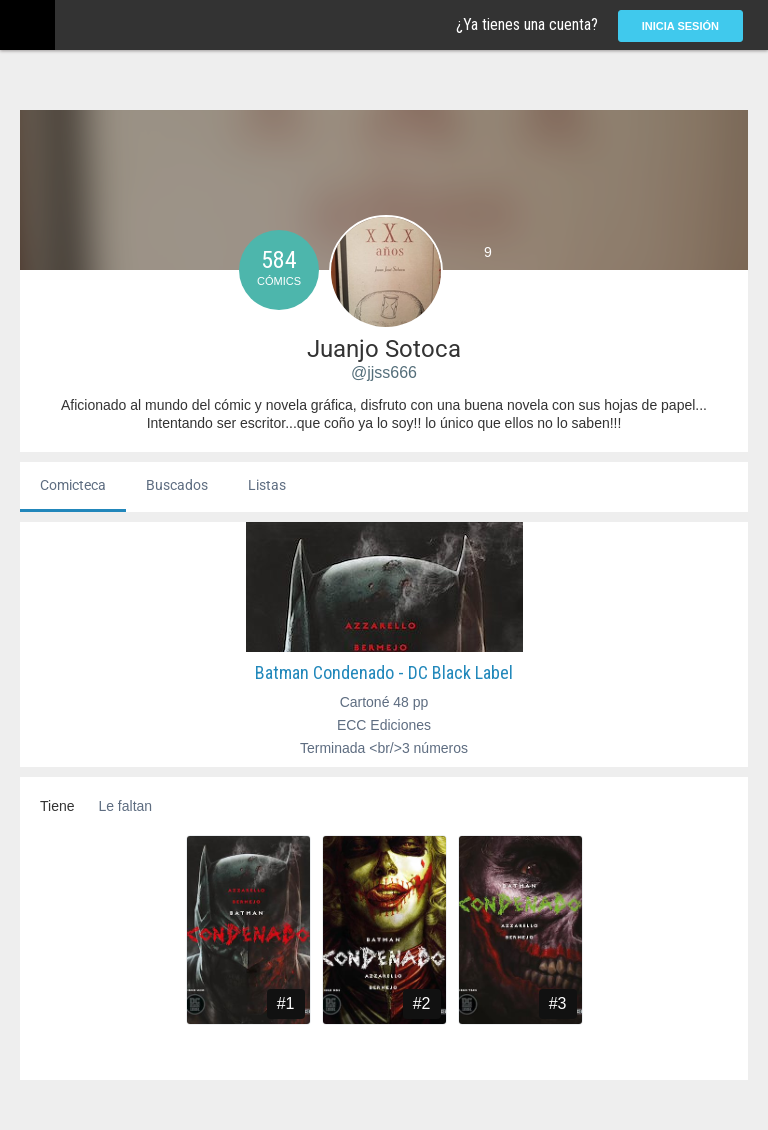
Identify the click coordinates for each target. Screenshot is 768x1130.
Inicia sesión (680, 26)
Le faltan (125, 806)
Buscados (177, 485)
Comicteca (73, 485)
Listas (267, 485)
